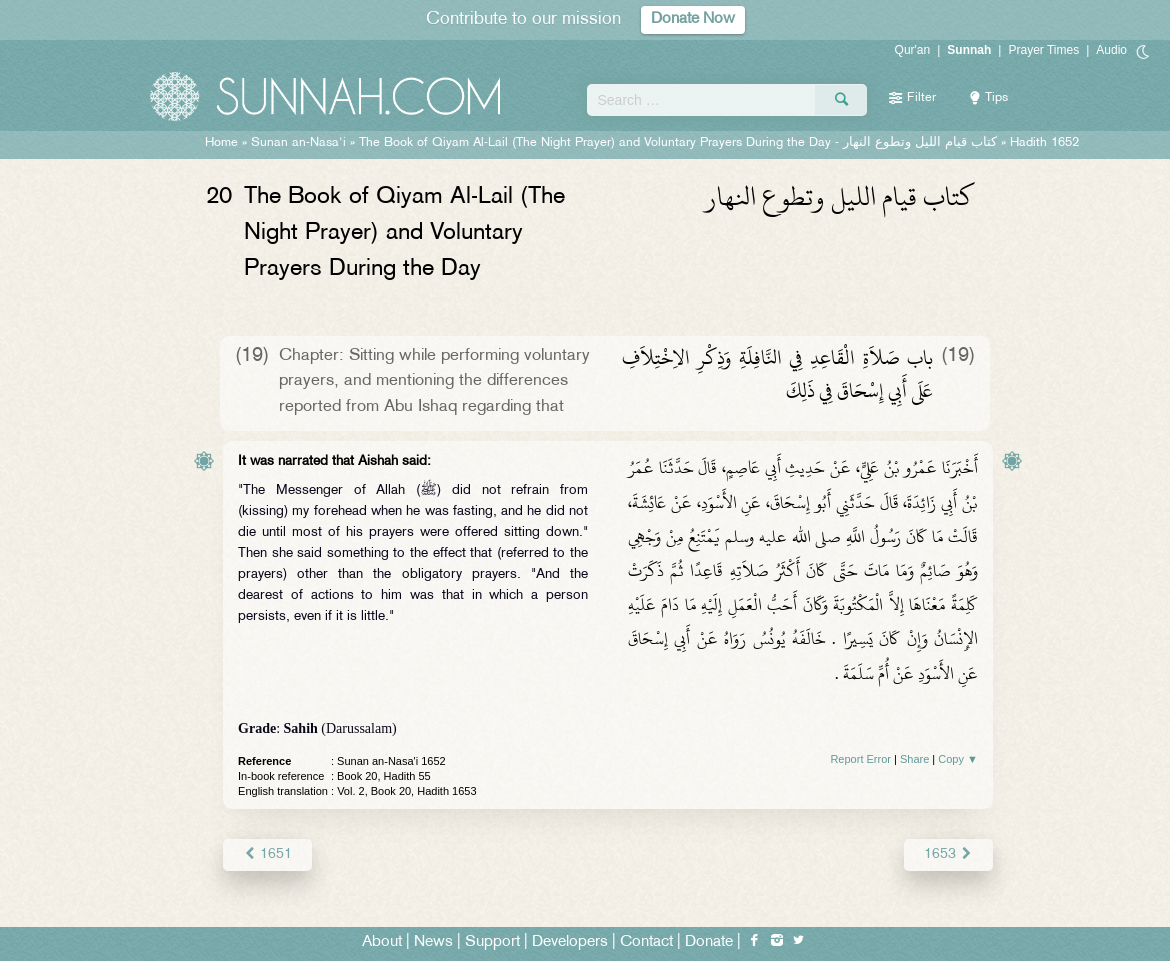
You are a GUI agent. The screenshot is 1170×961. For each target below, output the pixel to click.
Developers (570, 942)
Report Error (860, 759)
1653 (948, 854)
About (382, 942)
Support (492, 942)
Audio (1111, 50)
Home (221, 143)
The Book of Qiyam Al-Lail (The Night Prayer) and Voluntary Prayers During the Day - (678, 143)
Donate (709, 942)
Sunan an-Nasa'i (298, 143)
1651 (267, 854)
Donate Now (693, 19)
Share (914, 759)
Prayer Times (1043, 50)
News (433, 942)
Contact (646, 942)
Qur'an (913, 50)
